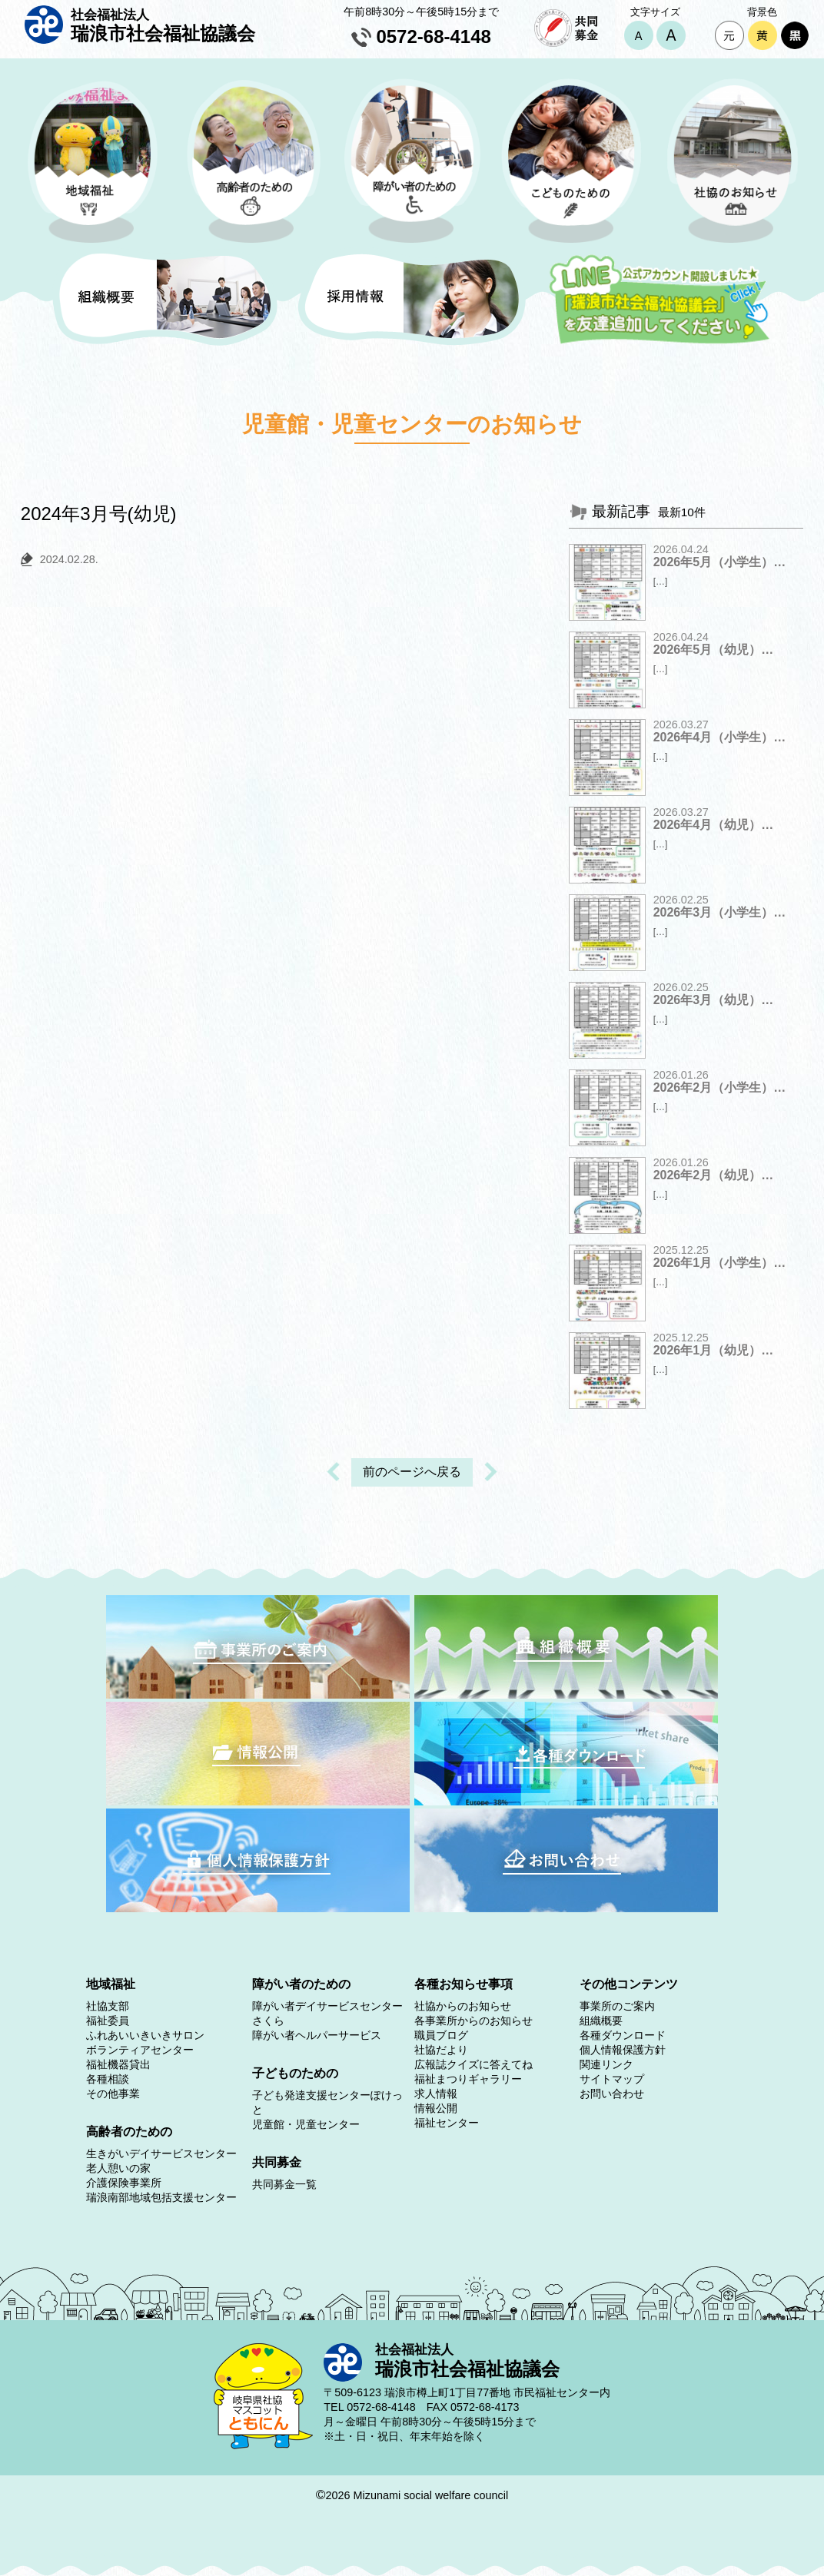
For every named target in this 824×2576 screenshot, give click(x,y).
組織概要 (601, 2020)
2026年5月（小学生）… (719, 562)
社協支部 (107, 2006)
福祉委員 (107, 2020)
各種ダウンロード (623, 2035)
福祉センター (446, 2123)
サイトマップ (612, 2079)
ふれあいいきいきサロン (145, 2035)
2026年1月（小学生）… (719, 1262)
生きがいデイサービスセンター (161, 2153)
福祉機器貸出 (118, 2064)
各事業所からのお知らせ (473, 2020)
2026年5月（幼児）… (713, 649)
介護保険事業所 (123, 2183)
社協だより (441, 2050)
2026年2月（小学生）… (719, 1087)
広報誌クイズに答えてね (473, 2064)
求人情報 (435, 2093)
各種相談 (107, 2079)
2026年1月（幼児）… (713, 1350)
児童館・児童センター (306, 2124)
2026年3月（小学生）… (719, 912)
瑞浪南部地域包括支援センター (161, 2197)
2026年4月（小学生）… (719, 737)
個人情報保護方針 (623, 2050)
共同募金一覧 (284, 2184)
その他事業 (113, 2093)
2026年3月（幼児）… (713, 999)
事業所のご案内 (617, 2006)
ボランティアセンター (140, 2050)
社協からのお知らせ (462, 2006)
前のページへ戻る (412, 1471)
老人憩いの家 (118, 2168)
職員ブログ (441, 2035)
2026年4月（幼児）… (713, 824)
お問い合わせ (612, 2093)
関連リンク (606, 2064)
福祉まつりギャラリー (468, 2079)
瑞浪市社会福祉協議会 (163, 25)
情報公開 (435, 2108)
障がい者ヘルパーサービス (316, 2035)
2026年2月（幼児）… (713, 1175)
